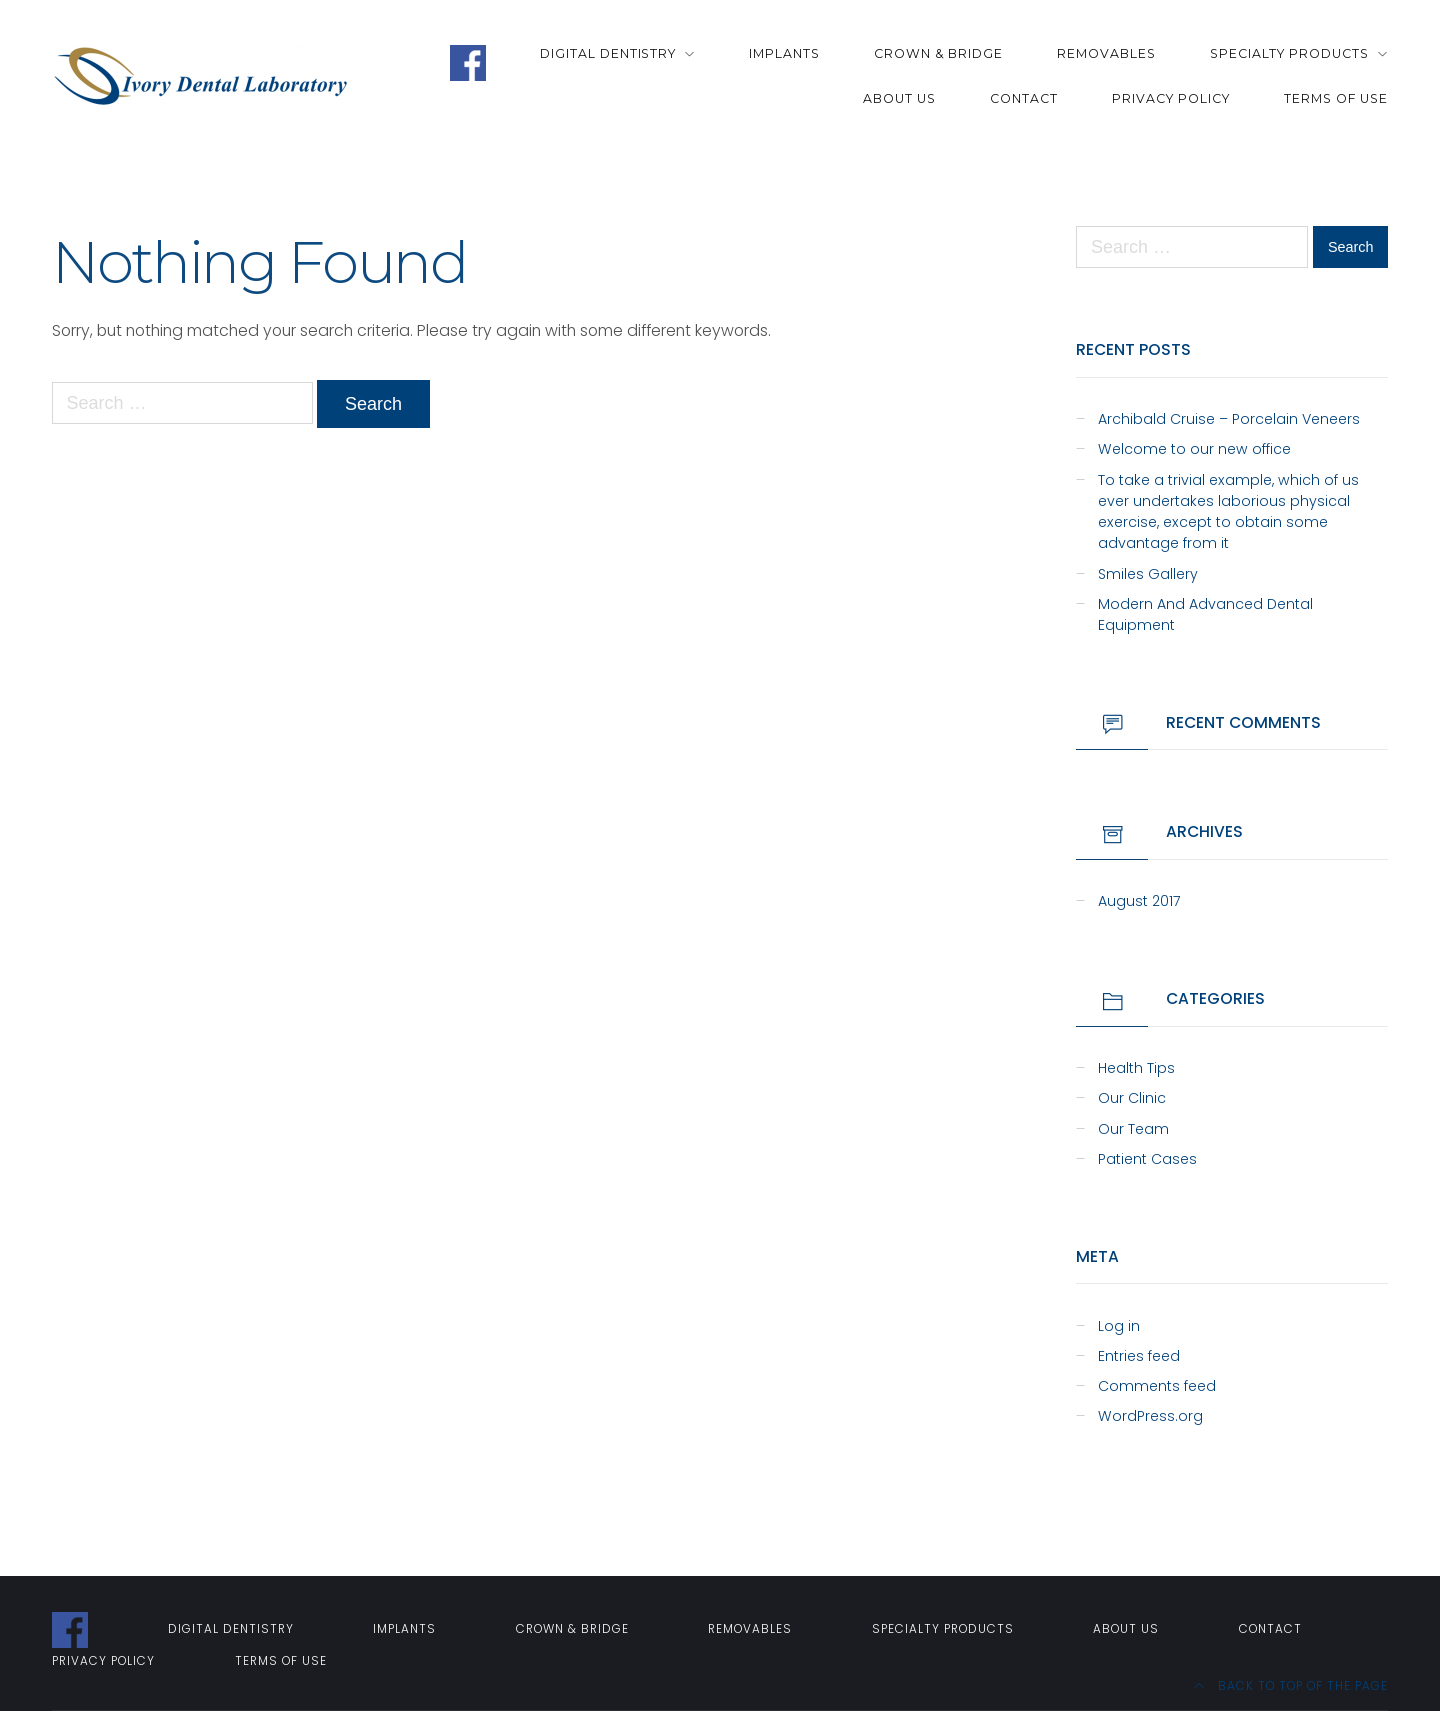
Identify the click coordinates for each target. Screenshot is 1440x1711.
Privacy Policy (1171, 98)
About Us (899, 98)
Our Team (1133, 1129)
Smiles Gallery (1148, 574)
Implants (784, 53)
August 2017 (1139, 901)
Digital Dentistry (608, 53)
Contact (1024, 98)
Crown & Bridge (938, 53)
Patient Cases (1147, 1159)
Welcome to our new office (1194, 449)
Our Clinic (1132, 1098)
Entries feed (1139, 1356)
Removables (1106, 53)
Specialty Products (1289, 53)
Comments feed (1157, 1386)
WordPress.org (1150, 1416)
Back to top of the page (1291, 1686)
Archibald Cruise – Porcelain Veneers (1229, 419)
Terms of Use (1336, 98)
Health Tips (1136, 1068)
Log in (1119, 1326)
